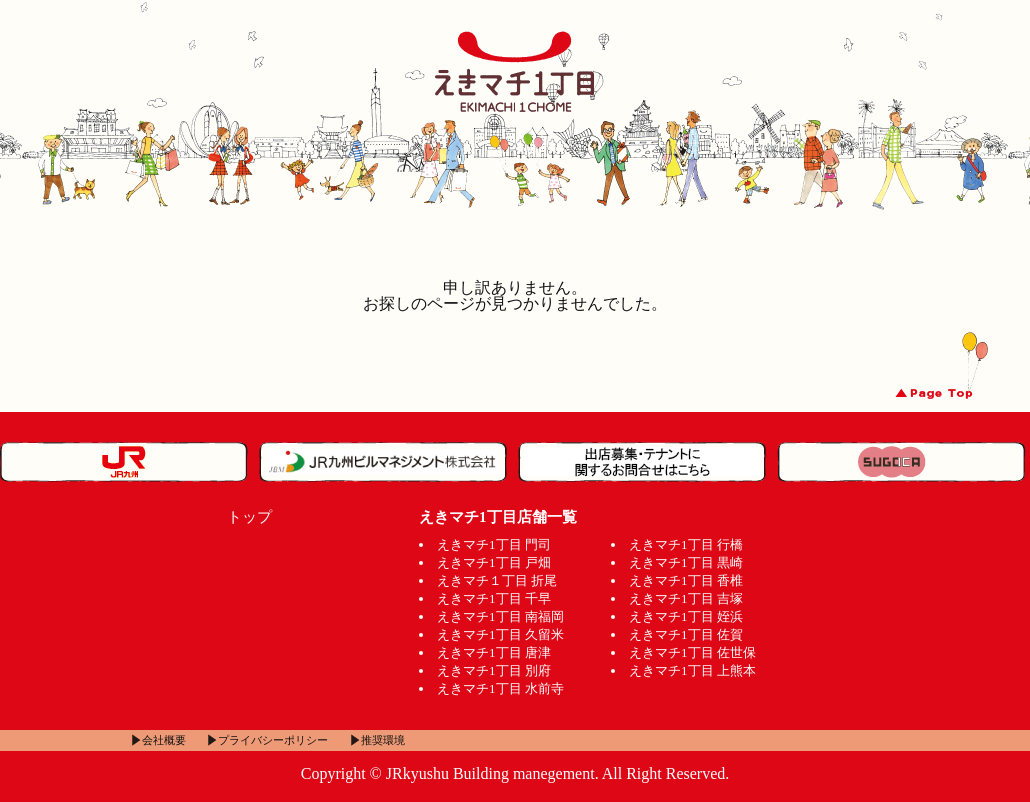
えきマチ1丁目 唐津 (494, 652)
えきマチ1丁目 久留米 (500, 634)
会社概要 (164, 740)
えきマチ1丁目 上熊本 (692, 670)
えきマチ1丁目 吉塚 (686, 598)
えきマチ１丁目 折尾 (497, 580)
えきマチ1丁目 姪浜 (686, 616)
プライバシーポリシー (273, 740)
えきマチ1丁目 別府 (494, 670)
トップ (249, 517)
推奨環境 (383, 740)
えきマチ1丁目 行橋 (686, 544)
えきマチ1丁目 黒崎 (686, 562)
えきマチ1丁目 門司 (494, 544)
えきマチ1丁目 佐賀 (686, 634)
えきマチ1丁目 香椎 (686, 580)
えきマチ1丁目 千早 (494, 598)
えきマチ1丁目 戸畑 (494, 562)
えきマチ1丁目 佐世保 (692, 652)
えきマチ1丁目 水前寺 (500, 688)
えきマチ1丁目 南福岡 (500, 616)
